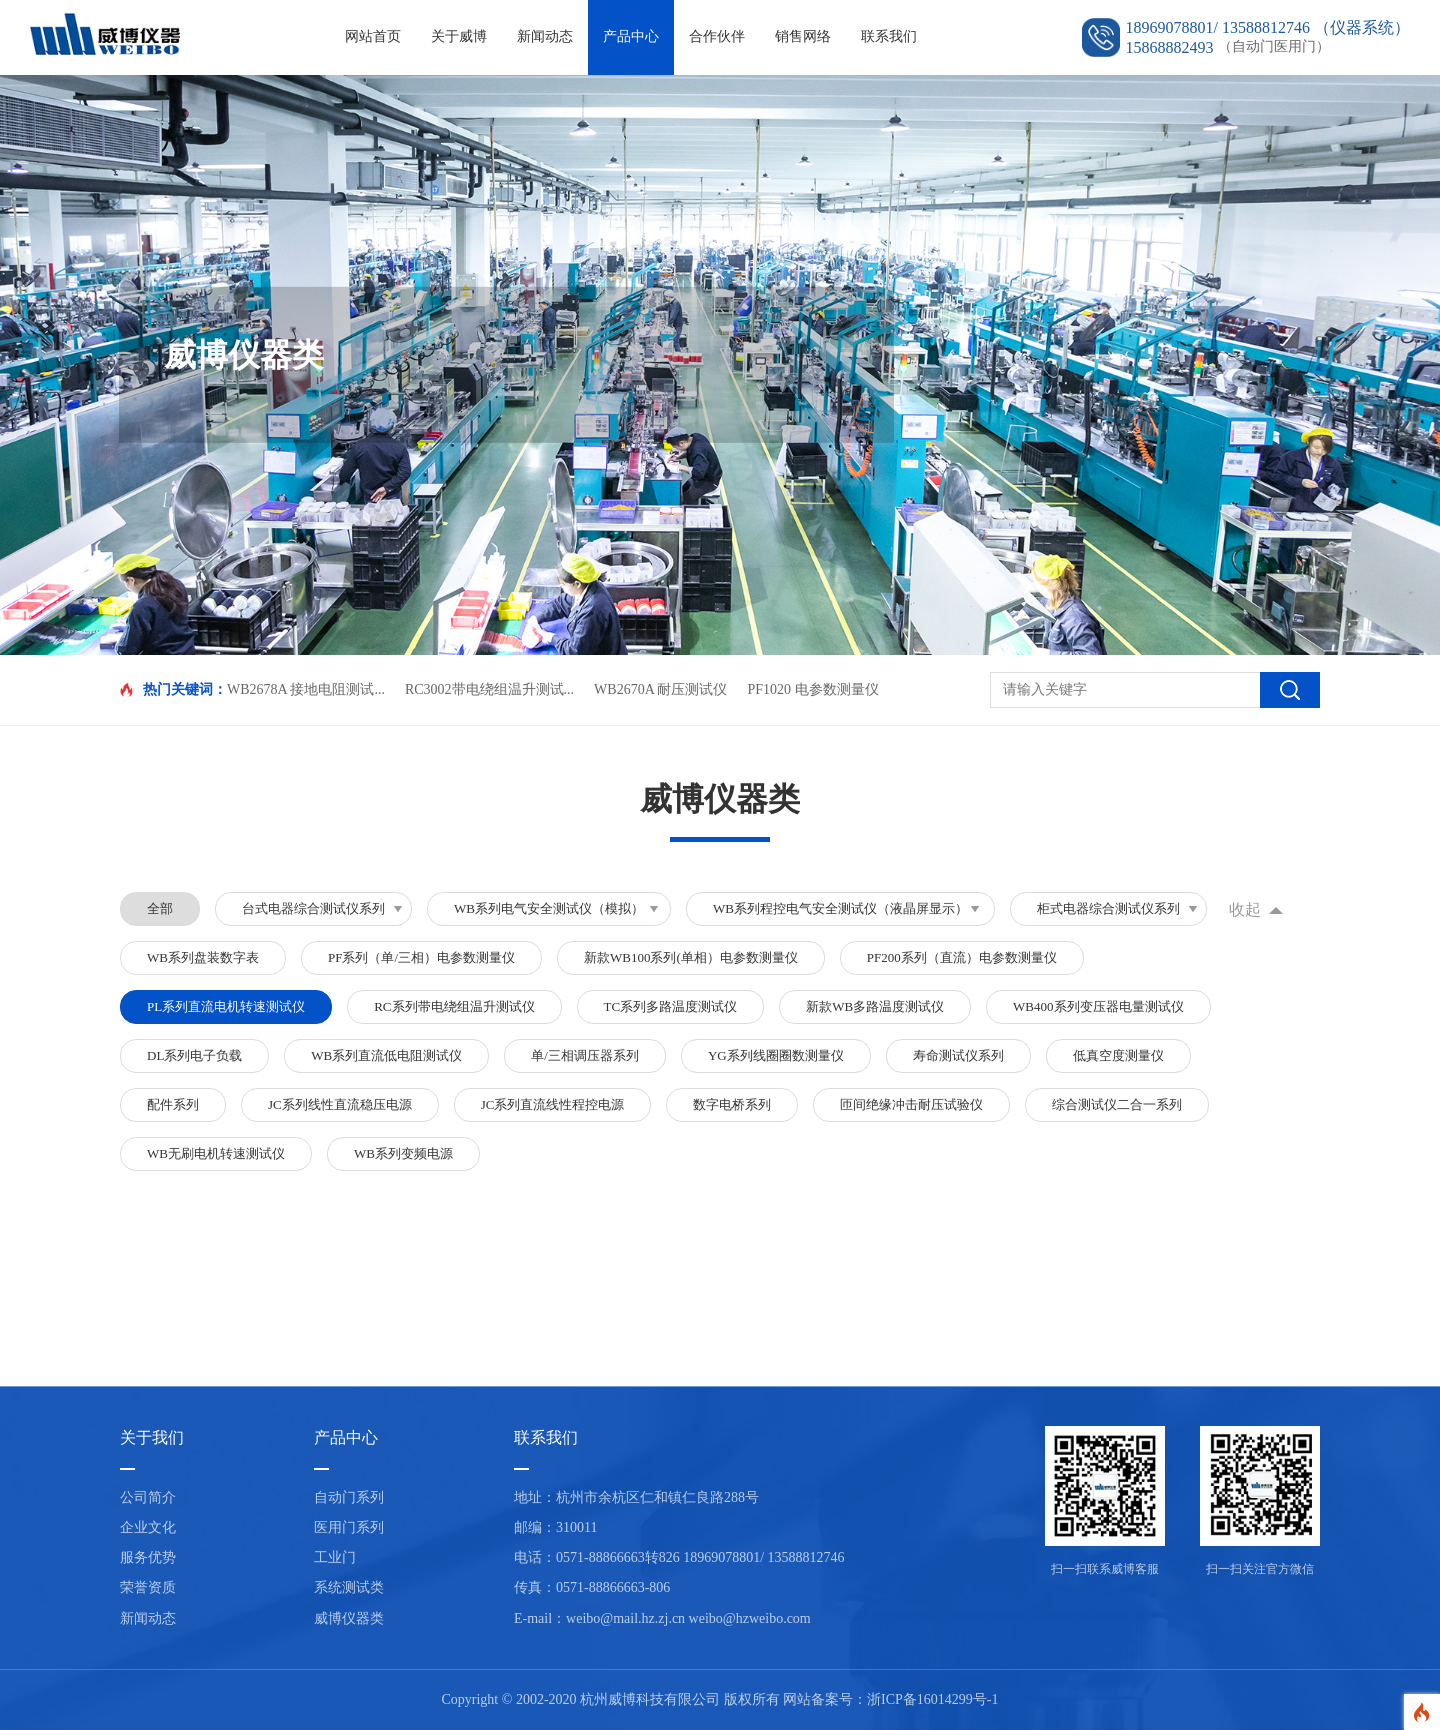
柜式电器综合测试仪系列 (1108, 908)
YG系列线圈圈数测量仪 (776, 1055)
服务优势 (148, 1557)
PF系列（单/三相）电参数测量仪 (421, 957)
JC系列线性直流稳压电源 (340, 1104)
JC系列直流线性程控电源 (553, 1104)
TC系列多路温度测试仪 (671, 1006)
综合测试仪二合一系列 (1117, 1104)
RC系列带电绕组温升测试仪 (454, 1006)
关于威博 (459, 36)
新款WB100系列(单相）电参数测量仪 (691, 957)
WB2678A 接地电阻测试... (306, 689)
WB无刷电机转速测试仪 (216, 1153)
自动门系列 (349, 1497)
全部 (160, 908)
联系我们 (889, 36)
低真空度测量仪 (1118, 1055)
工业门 (335, 1557)
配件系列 (173, 1104)
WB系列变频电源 (403, 1153)
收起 (1245, 909)
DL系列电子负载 (194, 1055)
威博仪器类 (349, 1618)
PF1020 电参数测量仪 (812, 689)
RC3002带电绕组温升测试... (489, 689)
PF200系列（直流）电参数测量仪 (962, 957)
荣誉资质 (148, 1587)
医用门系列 (349, 1527)
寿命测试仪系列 (958, 1055)
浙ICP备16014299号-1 (932, 1699)
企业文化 (148, 1527)
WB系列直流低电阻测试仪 (386, 1055)
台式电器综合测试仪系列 (313, 908)
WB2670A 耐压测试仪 (660, 689)
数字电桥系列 (732, 1104)
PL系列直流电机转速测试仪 (226, 1006)
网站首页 (373, 36)
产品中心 (631, 36)
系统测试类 (349, 1587)
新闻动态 (545, 36)
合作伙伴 (717, 36)
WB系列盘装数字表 (203, 957)
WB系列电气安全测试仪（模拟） (549, 908)
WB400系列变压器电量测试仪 (1098, 1006)
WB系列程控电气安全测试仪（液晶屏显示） (840, 908)
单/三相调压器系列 (585, 1055)
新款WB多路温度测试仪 (875, 1006)
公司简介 (148, 1497)
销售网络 (803, 36)
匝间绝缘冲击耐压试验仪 (911, 1104)
